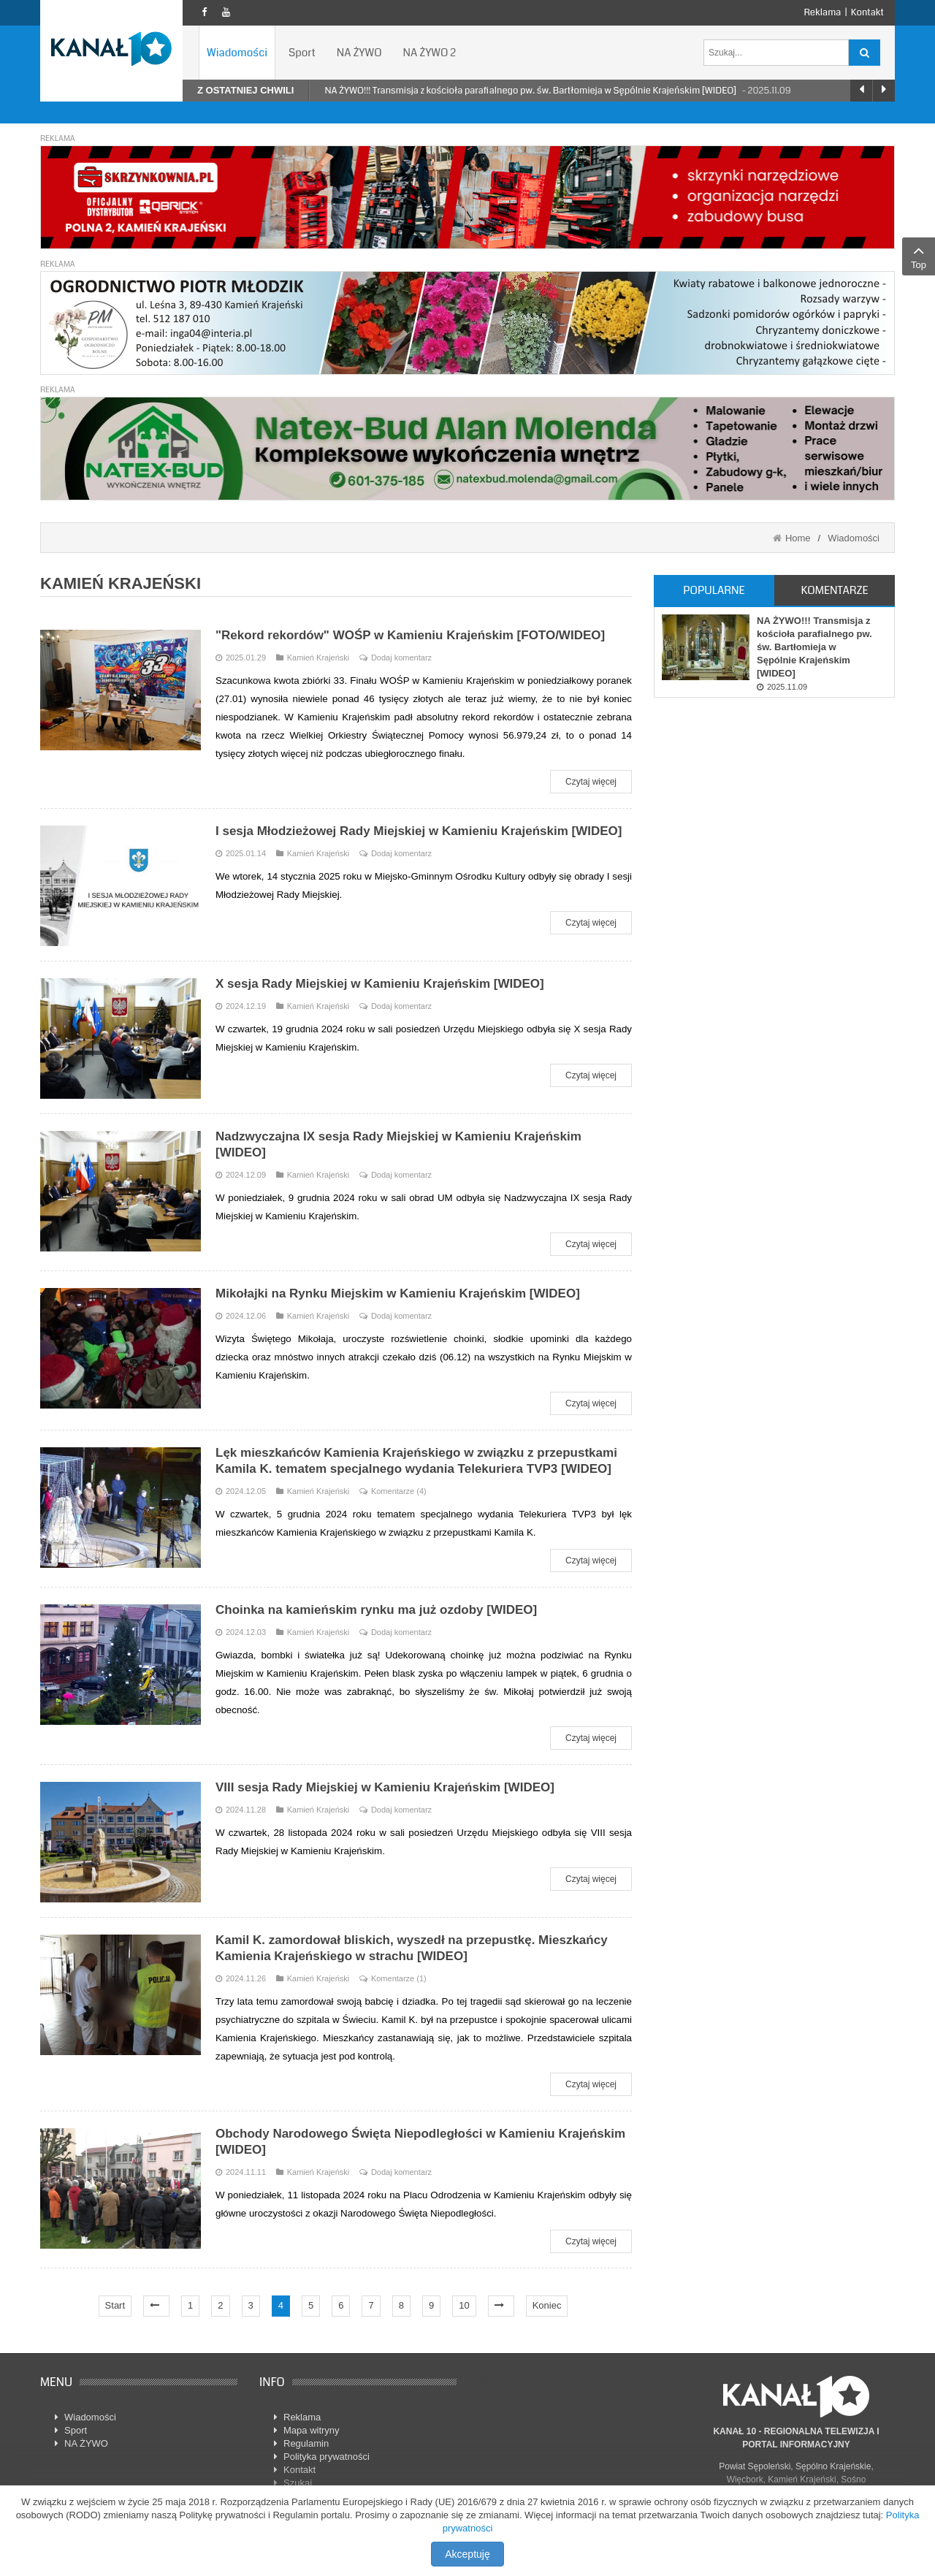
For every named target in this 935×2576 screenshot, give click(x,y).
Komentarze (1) (399, 1978)
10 (464, 2305)
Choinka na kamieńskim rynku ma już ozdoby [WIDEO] (376, 1610)
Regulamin (306, 2443)
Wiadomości (853, 538)
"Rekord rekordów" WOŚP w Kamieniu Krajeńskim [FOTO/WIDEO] (410, 635)
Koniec (547, 2305)
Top (918, 255)
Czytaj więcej (591, 782)
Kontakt (867, 12)
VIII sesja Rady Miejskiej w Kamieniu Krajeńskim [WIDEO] (384, 1787)
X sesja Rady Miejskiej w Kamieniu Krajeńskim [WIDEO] (379, 984)
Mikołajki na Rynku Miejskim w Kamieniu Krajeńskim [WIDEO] (397, 1293)
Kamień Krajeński (313, 657)
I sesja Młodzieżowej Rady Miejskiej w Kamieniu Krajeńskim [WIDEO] (418, 831)
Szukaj (297, 2482)
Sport (75, 2430)
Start (115, 2305)
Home (798, 538)
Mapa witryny (311, 2430)
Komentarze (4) (399, 1491)
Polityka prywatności (326, 2456)
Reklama (822, 12)
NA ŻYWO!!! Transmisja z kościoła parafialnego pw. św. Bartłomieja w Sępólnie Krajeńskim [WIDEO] (531, 90)
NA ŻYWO (86, 2443)
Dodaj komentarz (401, 657)
